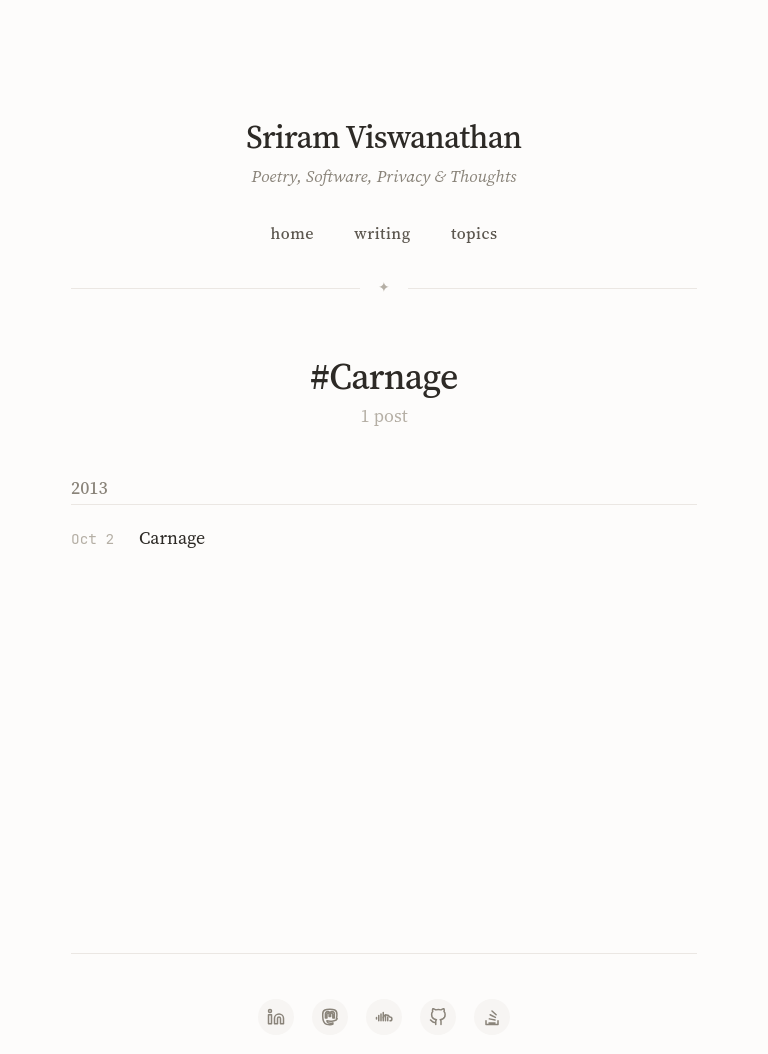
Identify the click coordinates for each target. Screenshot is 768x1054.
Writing (382, 233)
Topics (474, 233)
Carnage (172, 537)
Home (292, 233)
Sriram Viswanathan (383, 137)
